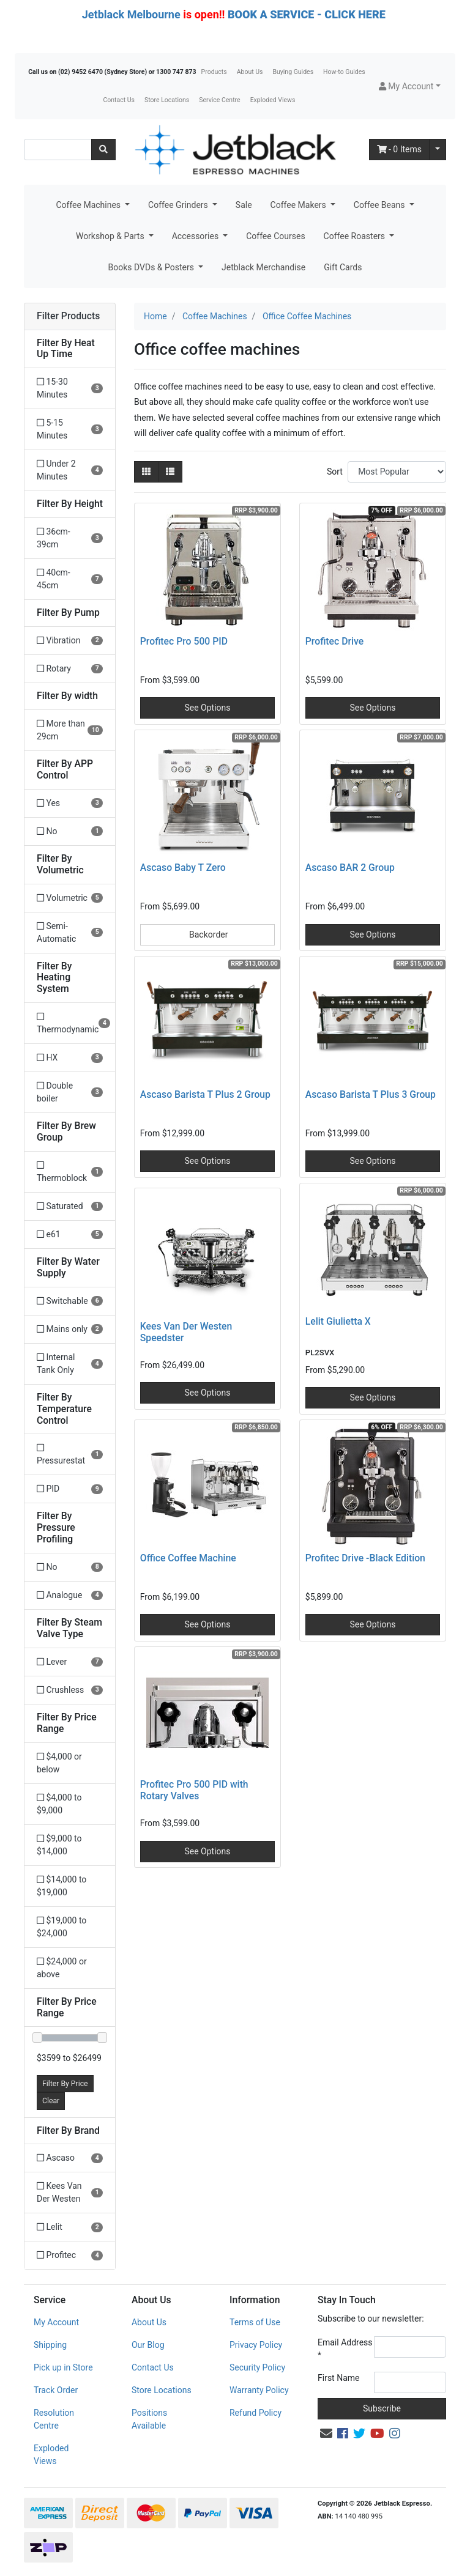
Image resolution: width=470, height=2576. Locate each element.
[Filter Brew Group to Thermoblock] (69, 1172)
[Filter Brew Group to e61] (69, 1234)
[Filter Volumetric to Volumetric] (69, 898)
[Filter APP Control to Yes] (69, 803)
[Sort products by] (397, 472)
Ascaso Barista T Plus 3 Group (370, 1094)
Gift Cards (343, 267)
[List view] (170, 472)
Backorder (207, 934)
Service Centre (219, 100)
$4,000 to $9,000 (59, 1804)
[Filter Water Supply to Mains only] (69, 1329)
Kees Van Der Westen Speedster (186, 1332)
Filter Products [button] (68, 316)
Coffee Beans (380, 205)
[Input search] (58, 149)
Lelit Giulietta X (338, 1321)
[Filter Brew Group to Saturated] (69, 1206)
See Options (207, 707)
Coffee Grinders (179, 205)
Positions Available (149, 2419)
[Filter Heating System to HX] (69, 1057)
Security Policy (257, 2367)
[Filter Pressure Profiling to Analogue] (69, 1595)
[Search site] (103, 149)
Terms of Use (254, 2322)
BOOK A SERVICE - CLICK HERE (307, 14)
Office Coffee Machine (188, 1558)
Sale (244, 205)
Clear (50, 2101)
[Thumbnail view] (146, 472)
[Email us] (326, 2433)
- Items (399, 149)
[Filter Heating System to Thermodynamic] (69, 1023)
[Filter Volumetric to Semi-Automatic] (69, 932)
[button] (410, 86)
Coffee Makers (299, 205)
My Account (56, 2322)
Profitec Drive (334, 641)
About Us (250, 72)
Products (214, 72)
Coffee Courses (275, 236)
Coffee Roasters (355, 236)
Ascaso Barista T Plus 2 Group (205, 1094)
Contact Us (119, 100)
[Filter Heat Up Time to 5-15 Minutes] (69, 429)
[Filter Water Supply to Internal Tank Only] (69, 1364)
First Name (338, 2378)
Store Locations (166, 100)
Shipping (50, 2345)
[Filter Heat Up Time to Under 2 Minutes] (69, 470)
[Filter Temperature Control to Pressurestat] (69, 1454)
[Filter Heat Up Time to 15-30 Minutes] (69, 388)
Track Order (56, 2390)
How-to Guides (344, 72)
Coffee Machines (89, 205)
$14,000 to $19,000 (61, 1886)
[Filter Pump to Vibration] (69, 640)
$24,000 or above (62, 1967)
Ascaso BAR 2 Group (350, 867)
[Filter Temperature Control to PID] (69, 1489)
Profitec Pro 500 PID (184, 641)
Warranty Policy (259, 2390)
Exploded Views (273, 100)
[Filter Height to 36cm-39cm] (69, 538)
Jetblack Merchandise (263, 267)
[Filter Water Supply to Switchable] (69, 1301)
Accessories (196, 236)
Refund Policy (255, 2413)
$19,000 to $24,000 (61, 1926)
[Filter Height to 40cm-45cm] (69, 579)
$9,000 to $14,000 (59, 1845)
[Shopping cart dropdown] (437, 149)
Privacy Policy (255, 2345)
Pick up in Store (63, 2367)
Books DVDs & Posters (152, 267)
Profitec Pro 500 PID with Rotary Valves (194, 1790)
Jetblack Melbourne (131, 14)
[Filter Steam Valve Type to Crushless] (69, 1690)
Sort (335, 471)
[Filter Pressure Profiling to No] (69, 1567)
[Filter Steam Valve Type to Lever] (69, 1662)
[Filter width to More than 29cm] (69, 730)
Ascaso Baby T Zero (183, 867)
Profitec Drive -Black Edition (365, 1558)
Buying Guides (293, 72)
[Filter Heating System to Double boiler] (69, 1092)
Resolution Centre (54, 2419)
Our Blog (148, 2345)
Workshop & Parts (111, 236)
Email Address (345, 2348)
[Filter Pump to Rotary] (69, 668)
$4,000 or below (59, 1763)
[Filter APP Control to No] (69, 831)
